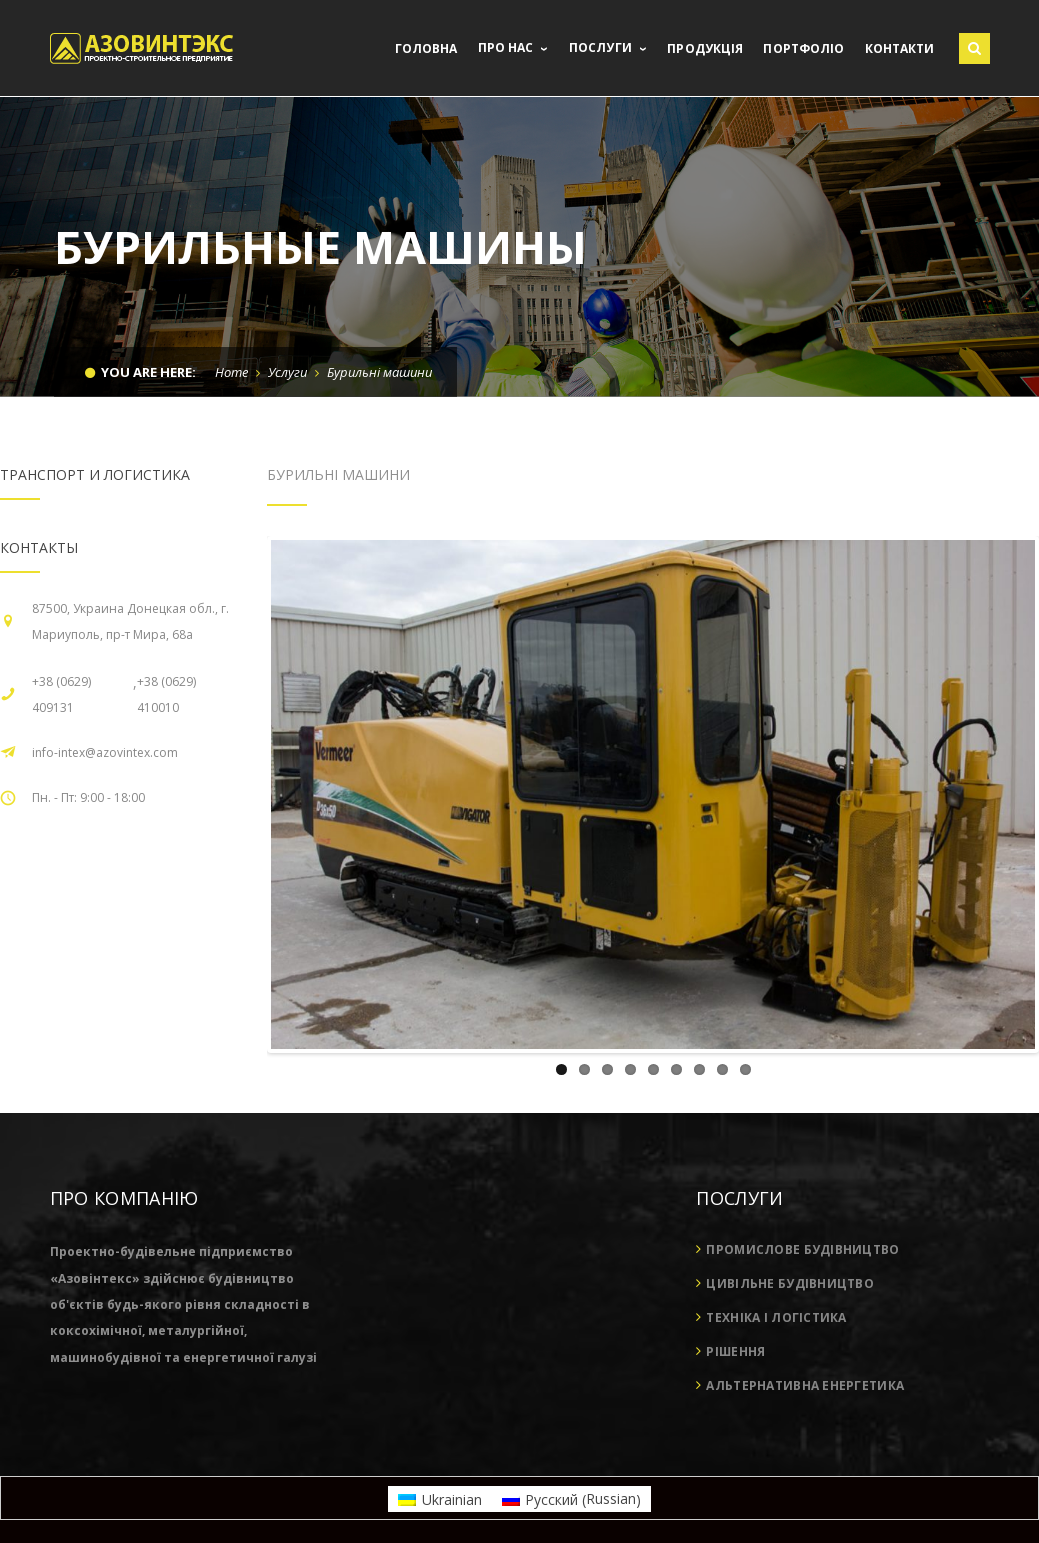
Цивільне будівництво (790, 1283)
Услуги (287, 372)
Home (231, 372)
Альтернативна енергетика (805, 1385)
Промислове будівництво (802, 1249)
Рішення (735, 1351)
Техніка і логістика (776, 1317)
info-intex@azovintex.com (105, 752)
